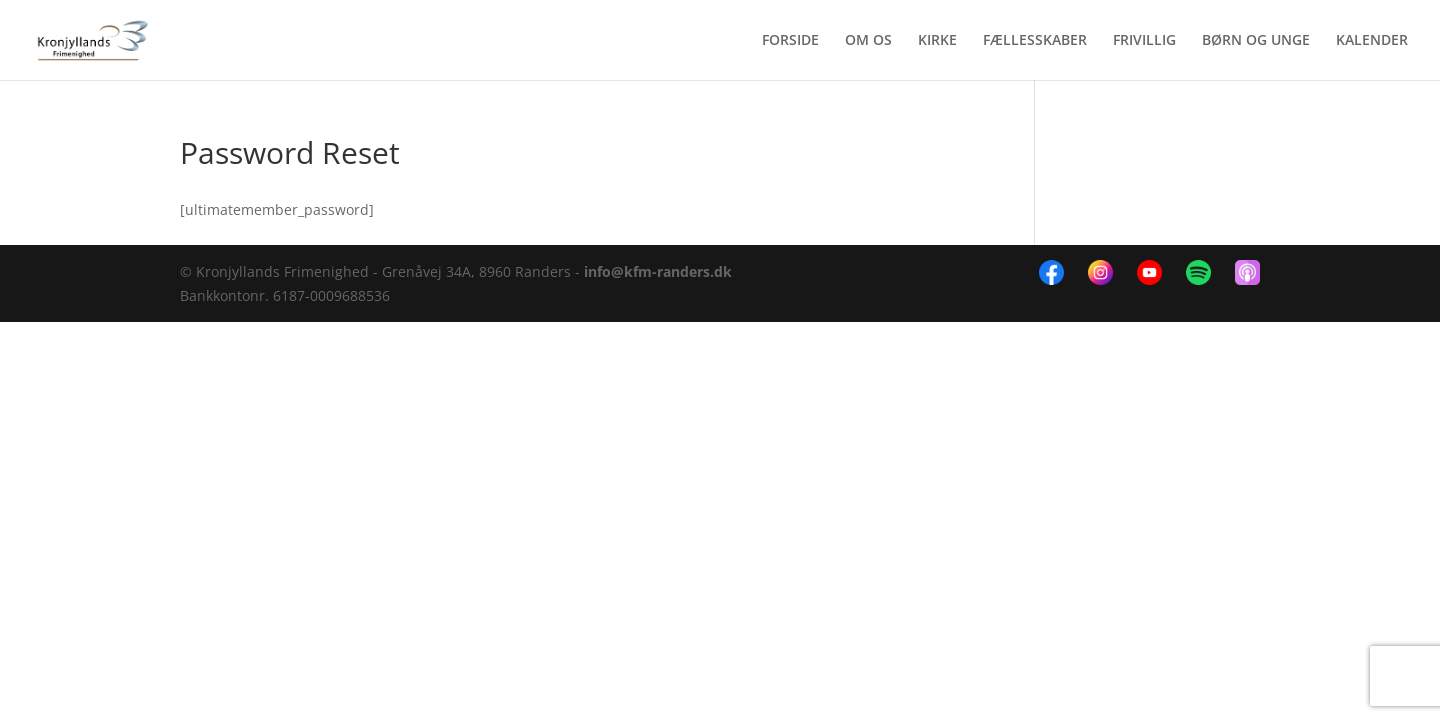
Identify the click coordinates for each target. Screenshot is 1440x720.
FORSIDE (790, 41)
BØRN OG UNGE (1256, 41)
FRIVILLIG (1144, 41)
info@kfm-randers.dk (658, 271)
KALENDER (1372, 41)
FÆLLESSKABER (1035, 41)
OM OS (868, 41)
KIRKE (937, 41)
